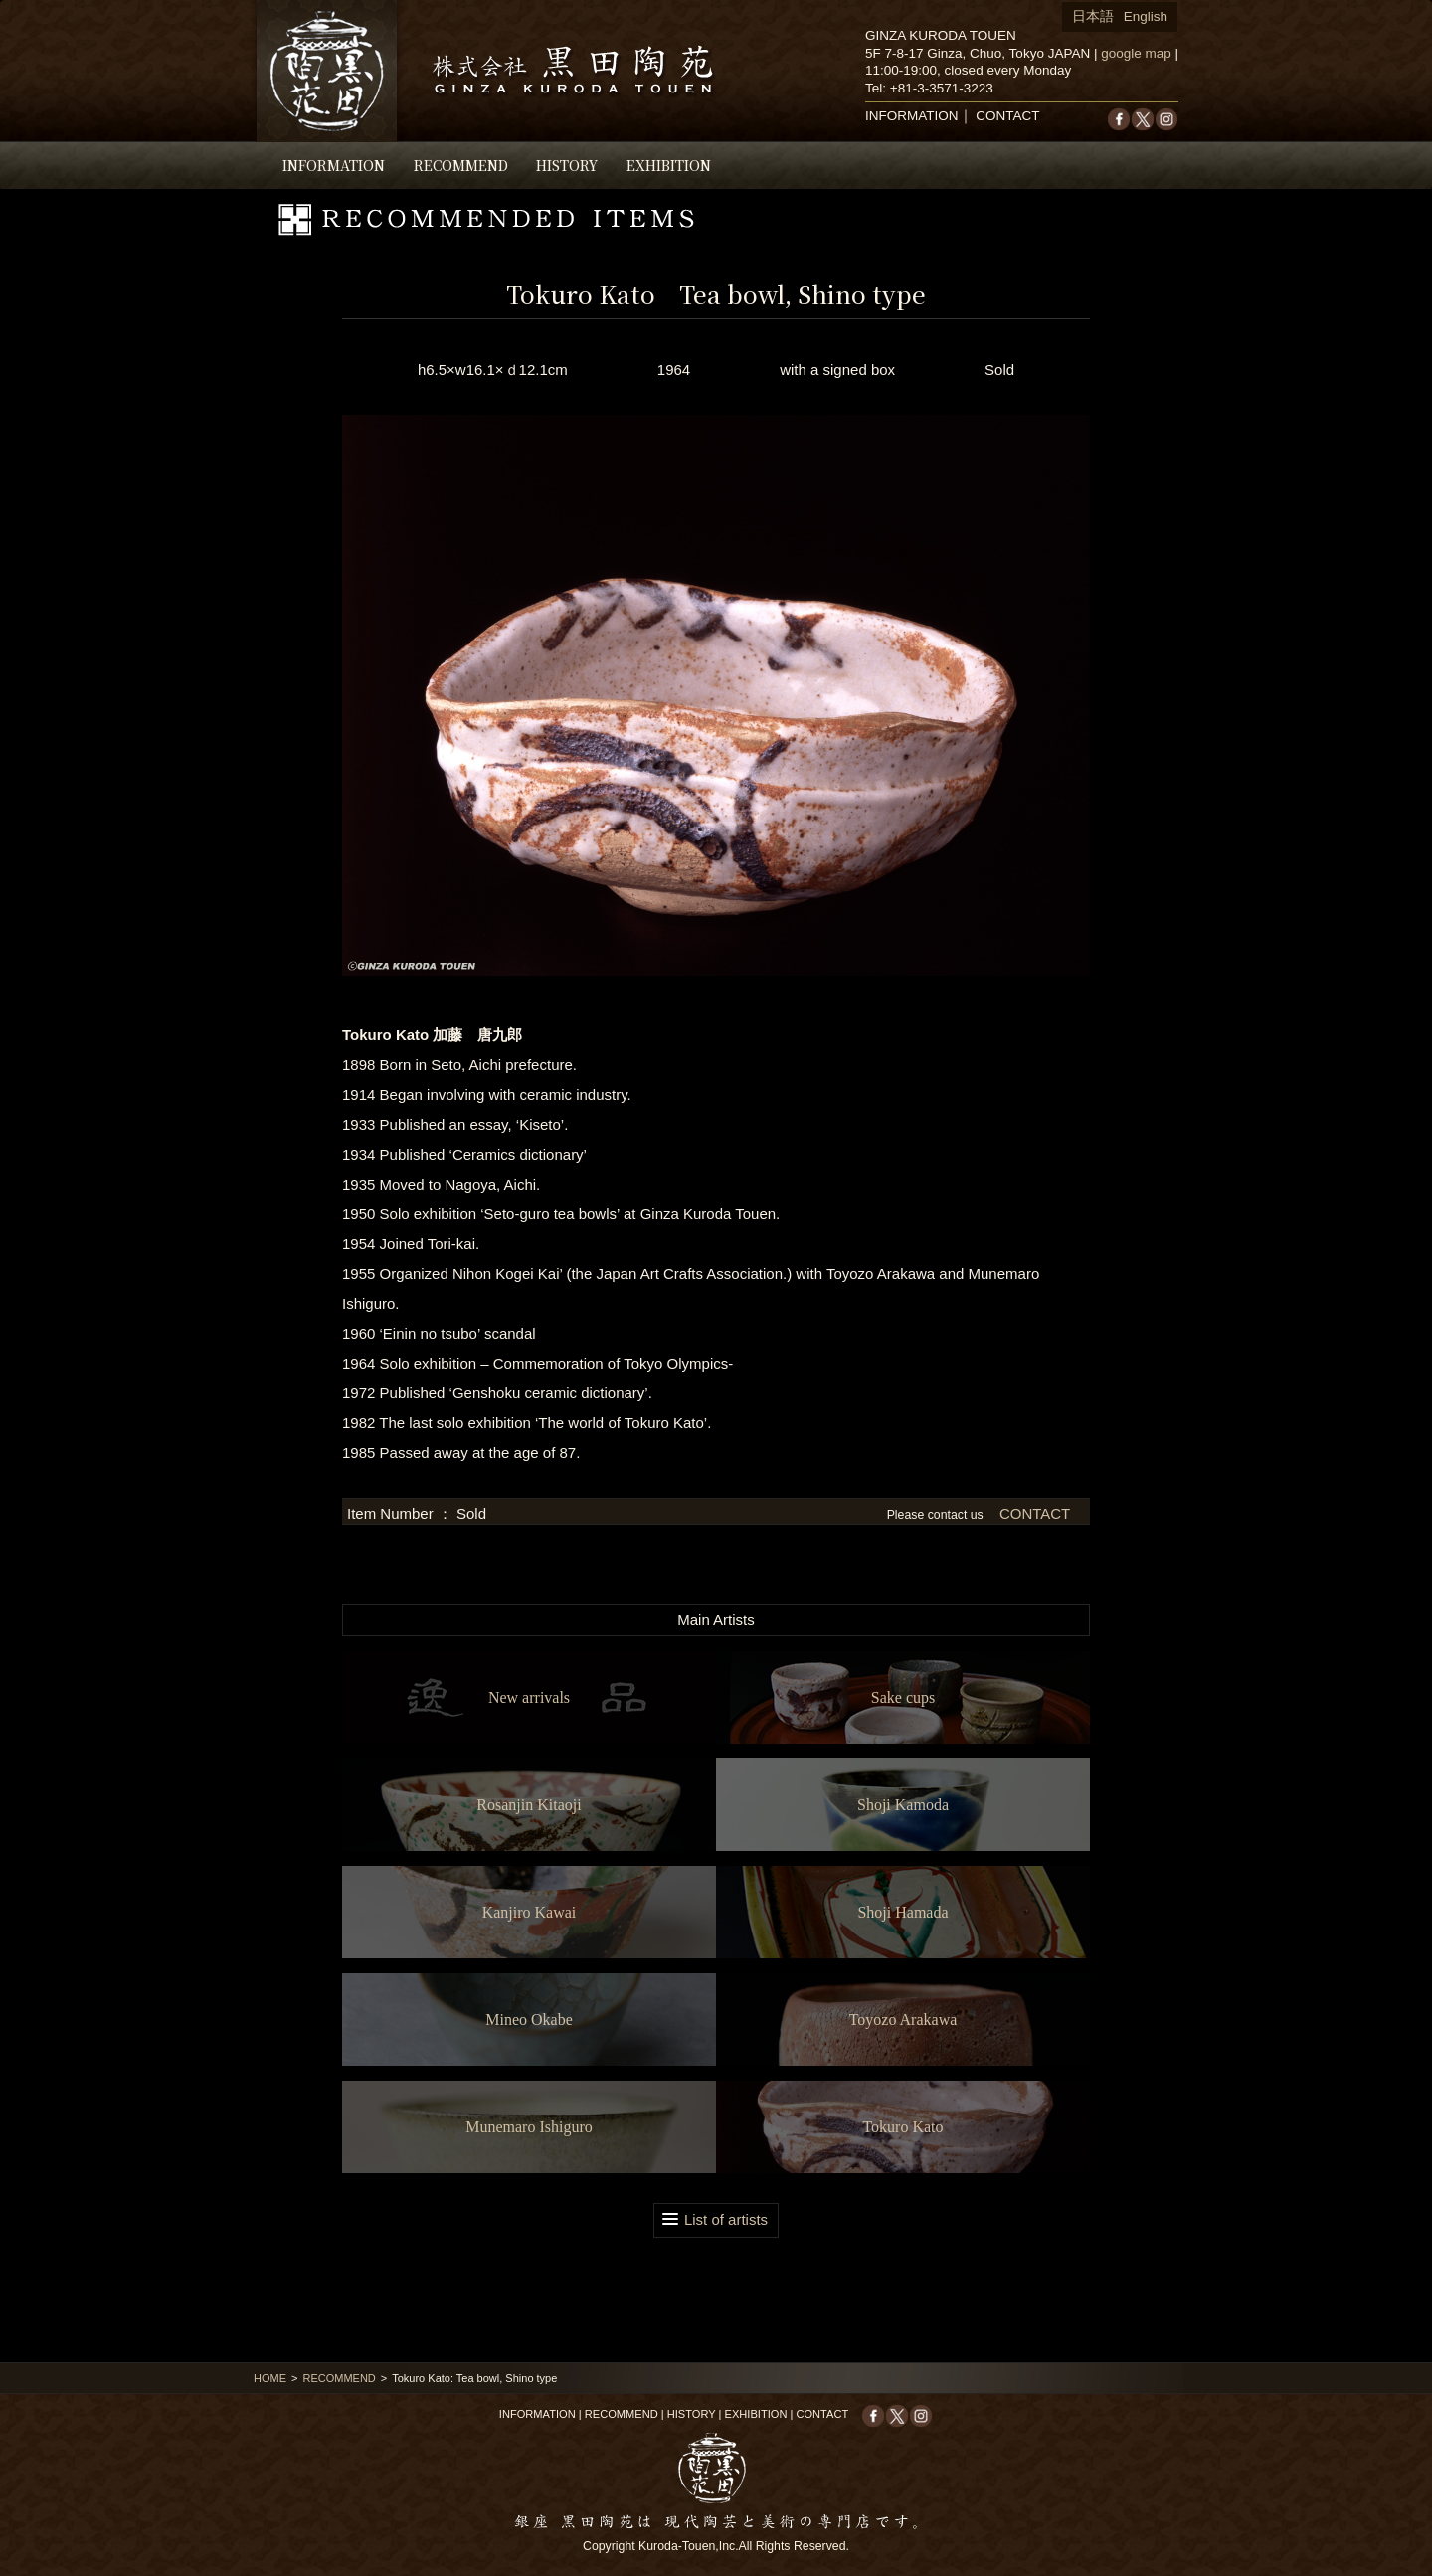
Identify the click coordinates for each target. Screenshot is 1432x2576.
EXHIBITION (668, 165)
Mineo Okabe (529, 2019)
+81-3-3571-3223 (941, 88)
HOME (270, 2378)
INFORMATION (333, 165)
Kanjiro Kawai (529, 1912)
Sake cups (903, 1697)
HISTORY (567, 165)
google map (1136, 53)
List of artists (726, 2219)
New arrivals (529, 1697)
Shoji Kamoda (903, 1804)
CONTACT (1007, 115)
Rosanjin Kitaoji (528, 1804)
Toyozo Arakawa (903, 2019)
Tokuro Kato (902, 2126)
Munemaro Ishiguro (529, 2126)
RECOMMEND (461, 165)
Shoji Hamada (902, 1912)
